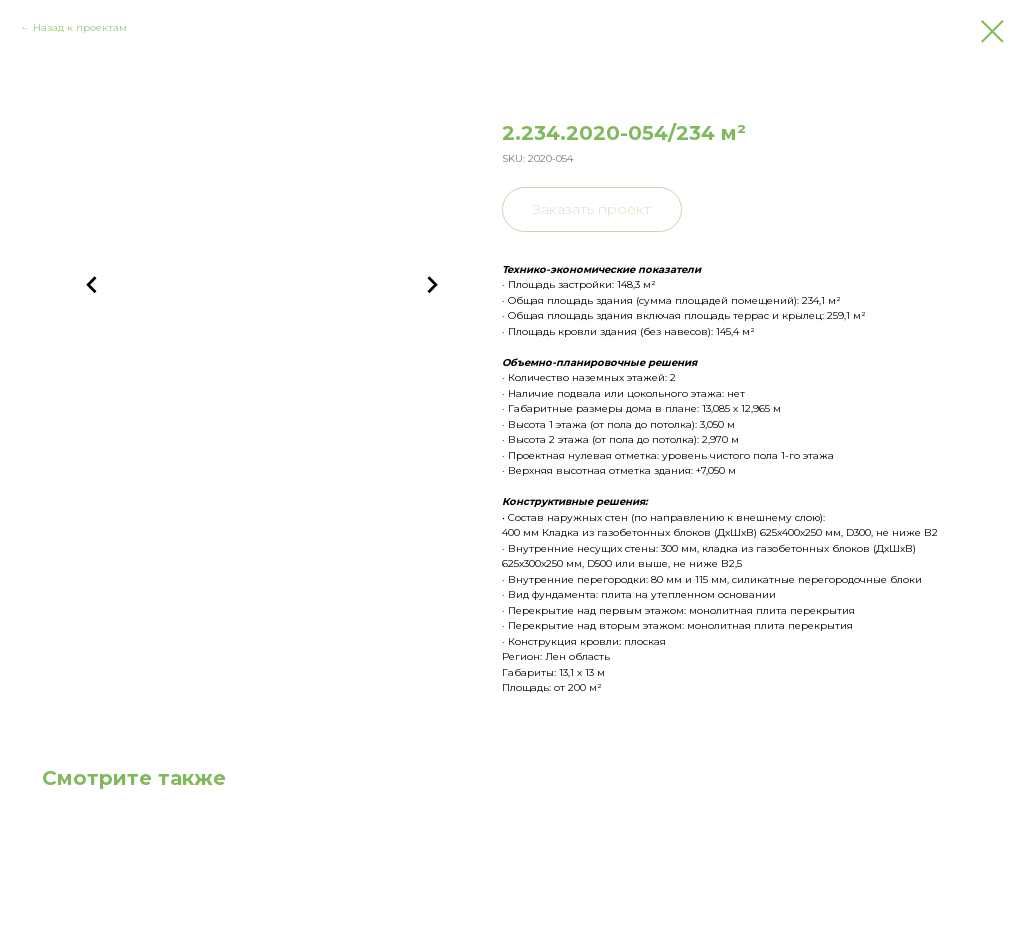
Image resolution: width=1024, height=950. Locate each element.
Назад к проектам (80, 27)
